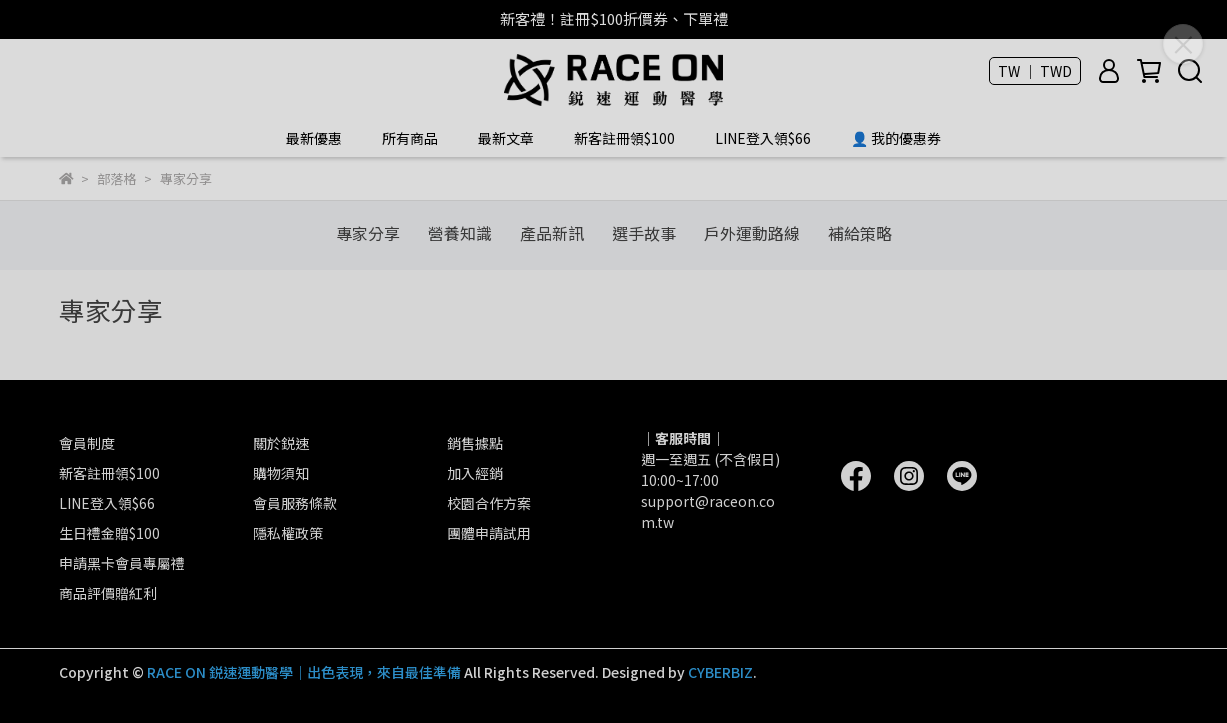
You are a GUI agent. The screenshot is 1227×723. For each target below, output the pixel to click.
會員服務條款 (295, 503)
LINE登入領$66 (763, 138)
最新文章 (506, 138)
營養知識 (460, 233)
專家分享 (368, 233)
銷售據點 (475, 443)
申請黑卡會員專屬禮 (122, 563)
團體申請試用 (489, 533)
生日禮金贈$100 (109, 533)
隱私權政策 (288, 533)
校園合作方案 (489, 503)
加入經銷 (475, 473)
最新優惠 (314, 138)
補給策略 (860, 233)
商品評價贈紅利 (108, 593)
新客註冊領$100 (624, 138)
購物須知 (281, 473)
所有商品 (410, 138)
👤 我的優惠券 (896, 138)
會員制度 (87, 443)
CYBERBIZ (720, 672)
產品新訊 (552, 233)
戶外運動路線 (752, 233)
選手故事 (644, 233)
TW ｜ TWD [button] (1035, 71)
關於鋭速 (281, 443)
